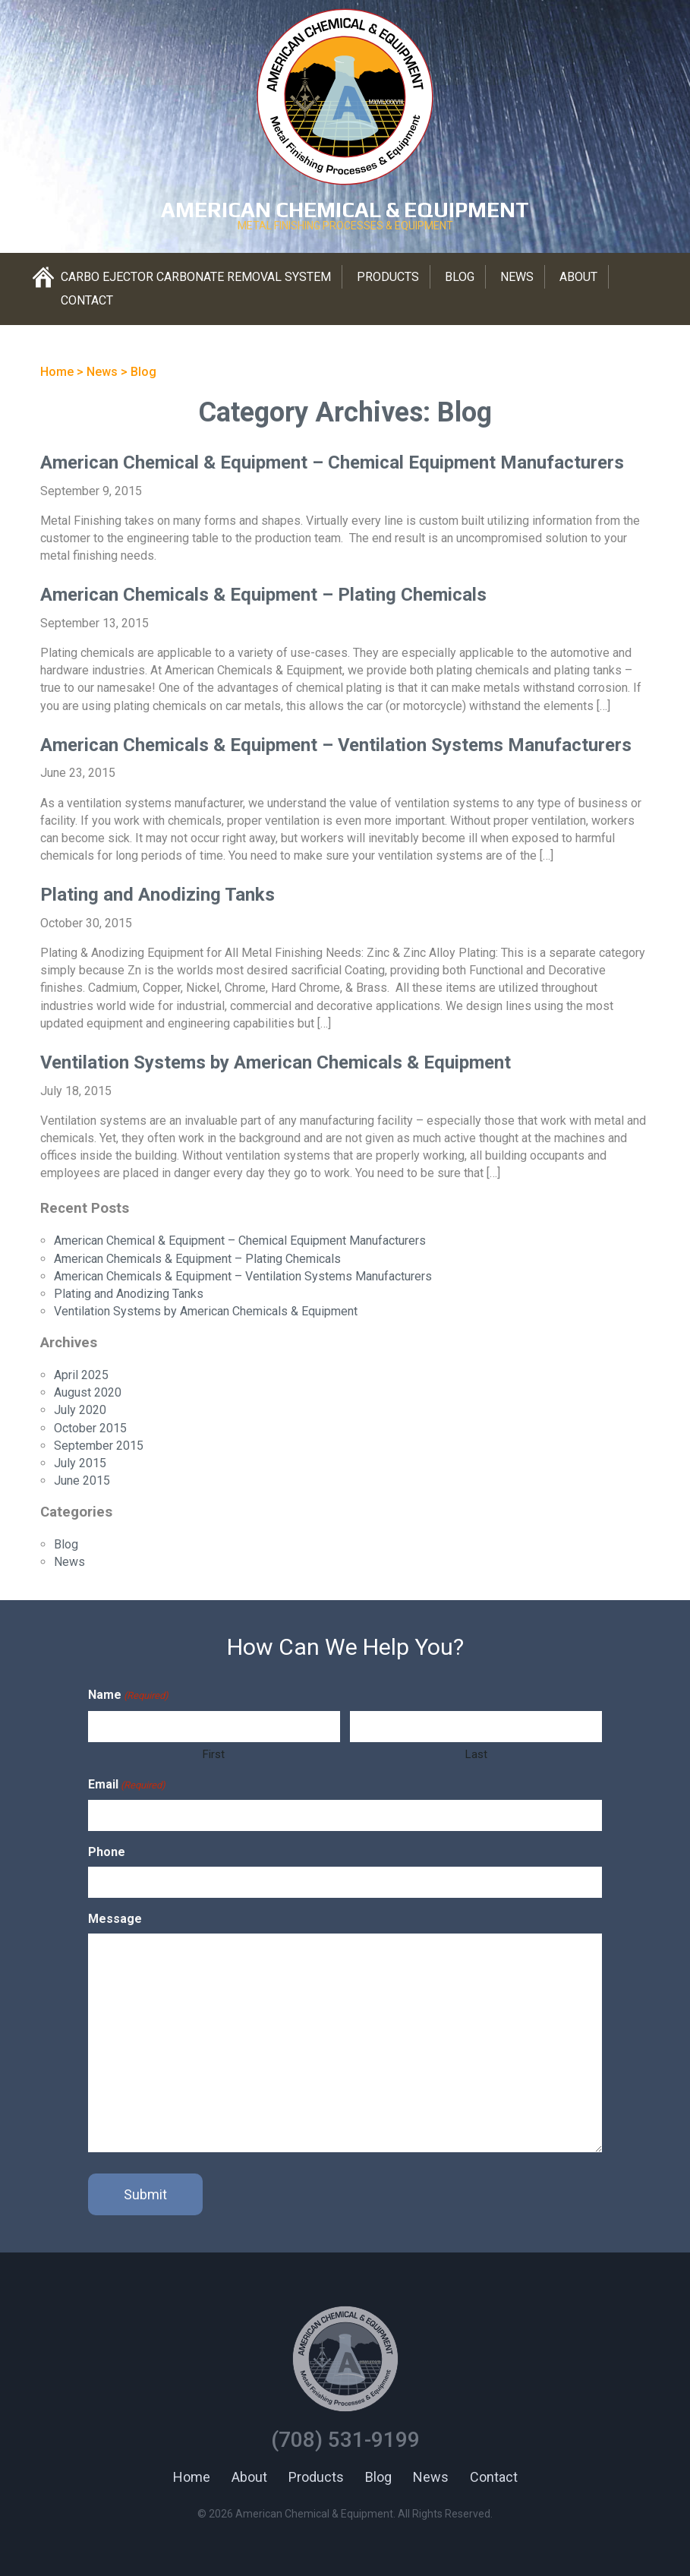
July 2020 (80, 1410)
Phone (106, 1852)
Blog (459, 277)
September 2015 (98, 1445)
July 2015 (80, 1463)
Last (476, 1754)
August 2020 (87, 1392)
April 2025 (81, 1375)
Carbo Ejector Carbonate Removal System (196, 277)
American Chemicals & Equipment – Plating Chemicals (263, 594)
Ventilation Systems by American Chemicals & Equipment (275, 1062)
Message (115, 1918)
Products (388, 277)
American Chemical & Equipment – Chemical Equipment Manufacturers (332, 462)
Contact (87, 300)
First (214, 1754)
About (578, 277)
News (517, 277)
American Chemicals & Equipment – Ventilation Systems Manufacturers (336, 745)
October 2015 (90, 1428)
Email (126, 1785)
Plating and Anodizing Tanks (157, 894)
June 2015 (82, 1480)
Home (191, 2477)
